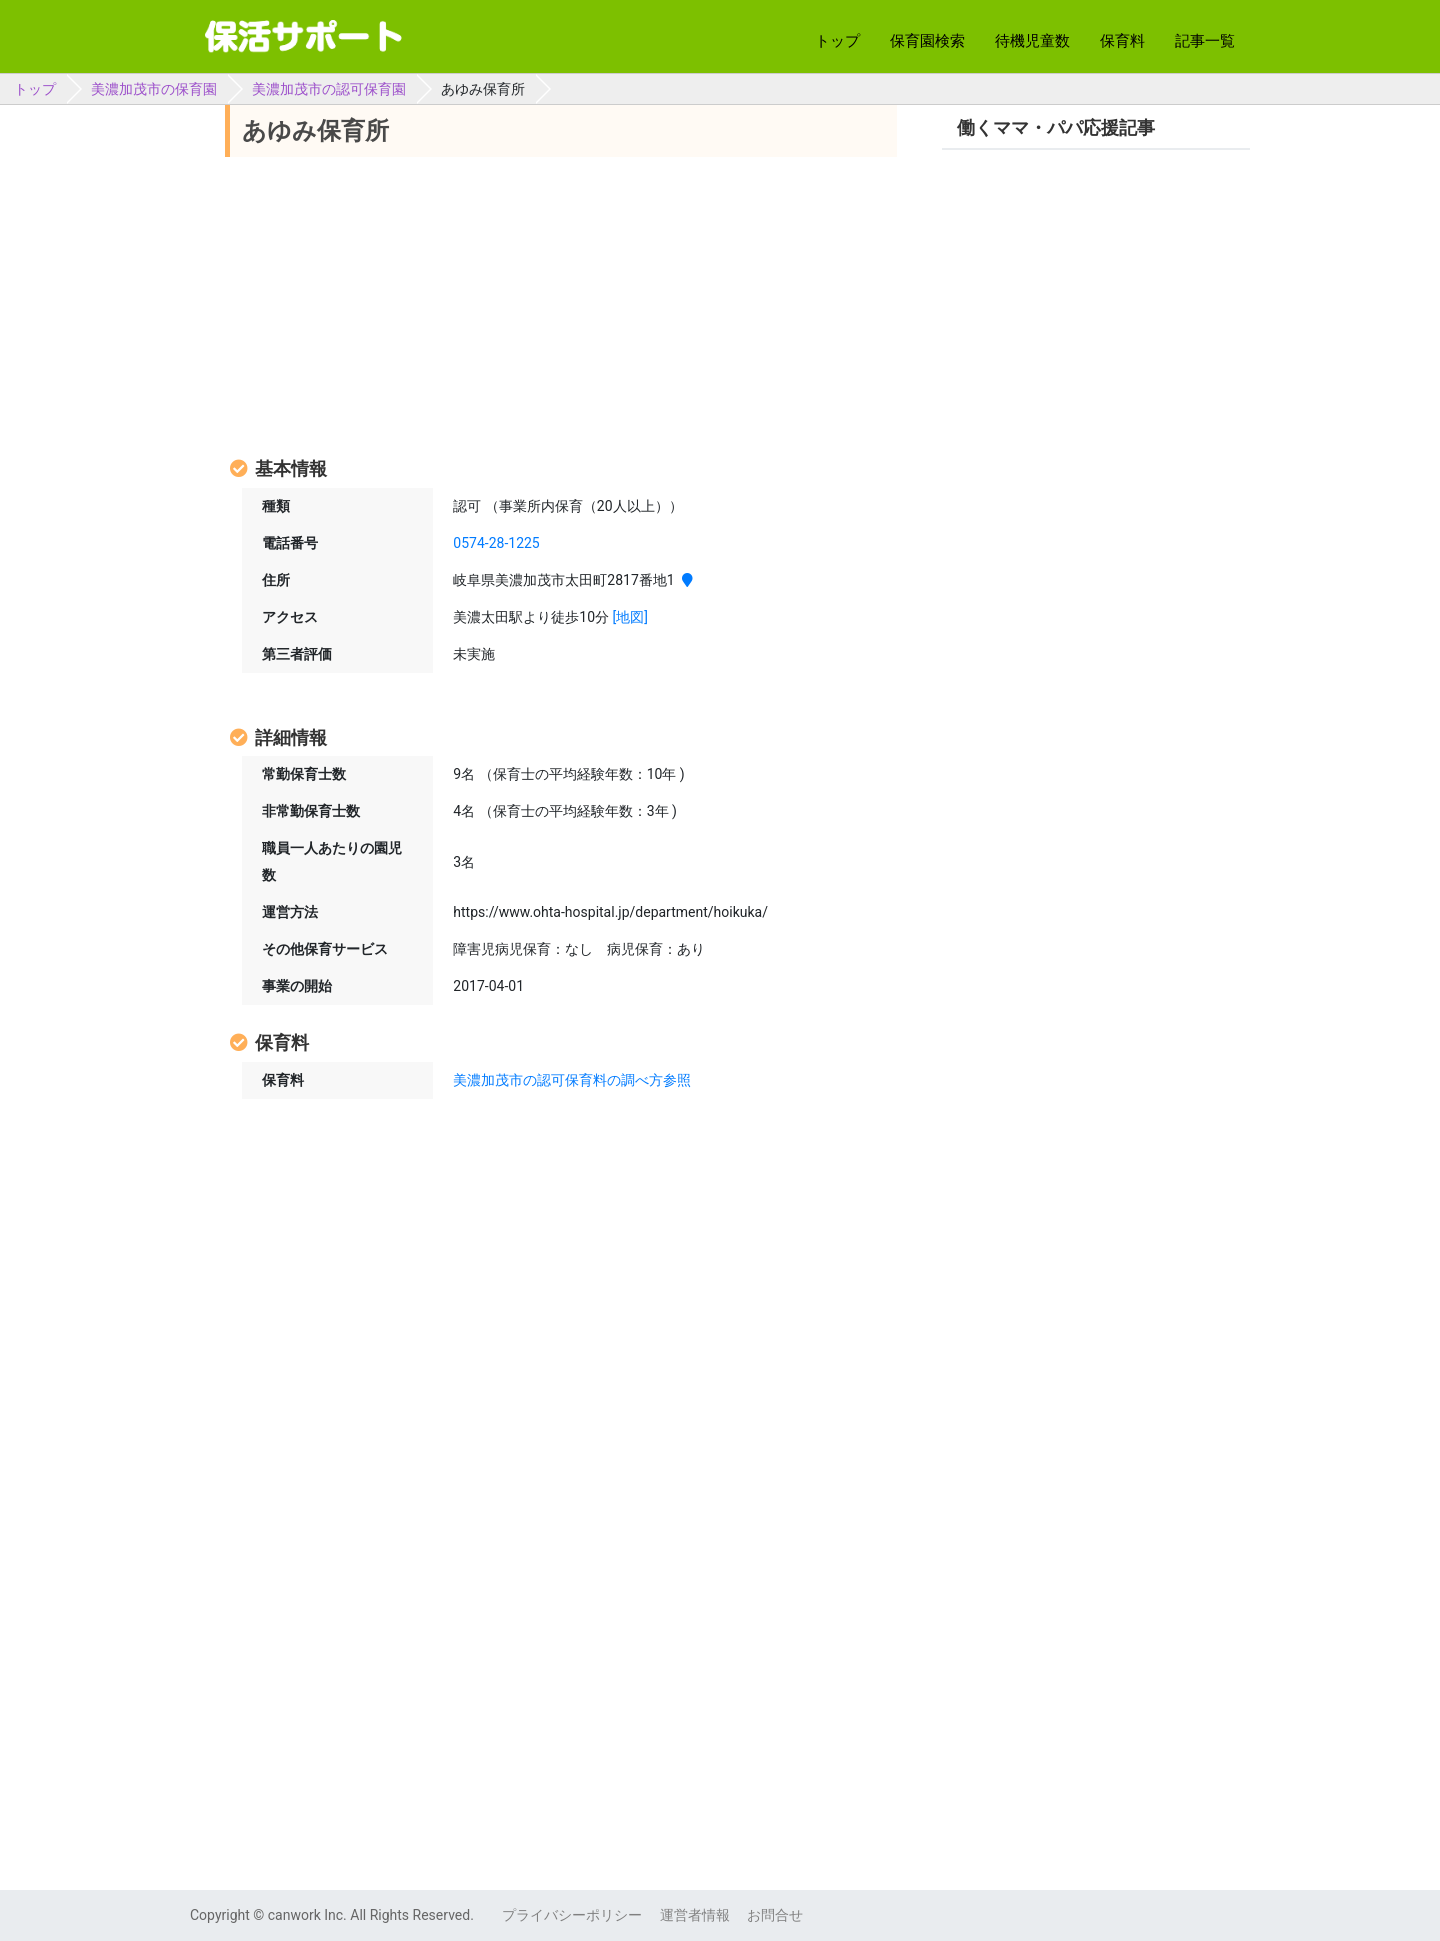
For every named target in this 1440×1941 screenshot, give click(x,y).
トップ (837, 41)
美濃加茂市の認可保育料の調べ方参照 (572, 1080)
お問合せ (775, 1915)
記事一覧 (1205, 41)
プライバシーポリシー (572, 1915)
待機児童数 (1032, 41)
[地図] (630, 617)
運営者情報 (695, 1915)
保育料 (1122, 41)
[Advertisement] (561, 305)
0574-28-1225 (496, 543)
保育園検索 (927, 41)
